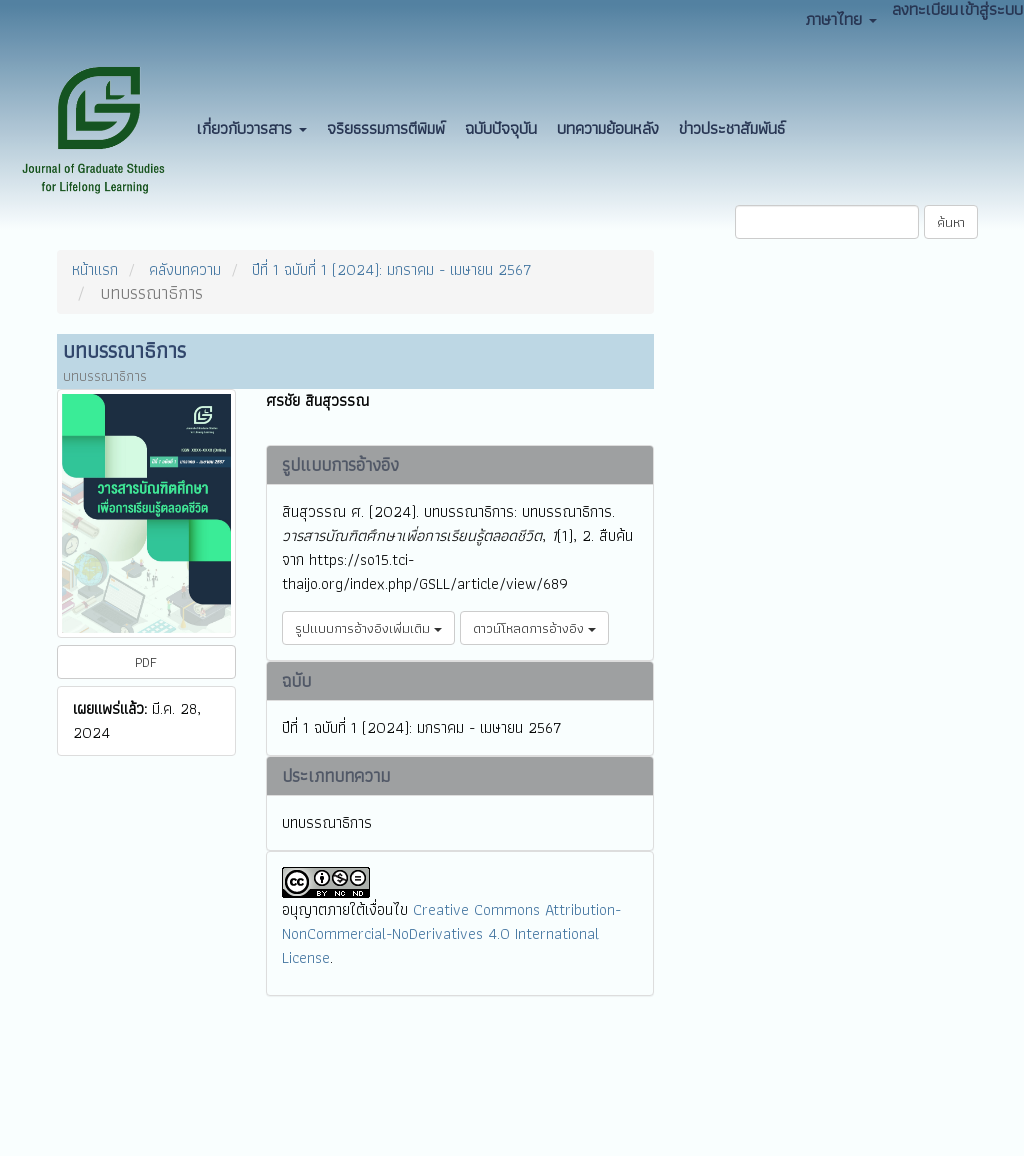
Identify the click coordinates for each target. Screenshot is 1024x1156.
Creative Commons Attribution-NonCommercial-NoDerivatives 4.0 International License (451, 933)
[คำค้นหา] (827, 222)
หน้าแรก (95, 269)
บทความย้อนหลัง (608, 128)
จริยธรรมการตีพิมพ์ (386, 128)
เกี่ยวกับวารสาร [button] (252, 128)
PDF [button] (146, 662)
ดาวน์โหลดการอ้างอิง (534, 628)
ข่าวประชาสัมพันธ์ (732, 128)
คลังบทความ (185, 269)
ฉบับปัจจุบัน (501, 128)
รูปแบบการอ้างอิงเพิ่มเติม (368, 628)
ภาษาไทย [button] (841, 19)
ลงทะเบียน (925, 9)
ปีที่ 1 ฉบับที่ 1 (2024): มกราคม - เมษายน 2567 (392, 269)
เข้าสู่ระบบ (991, 9)
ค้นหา (951, 222)
